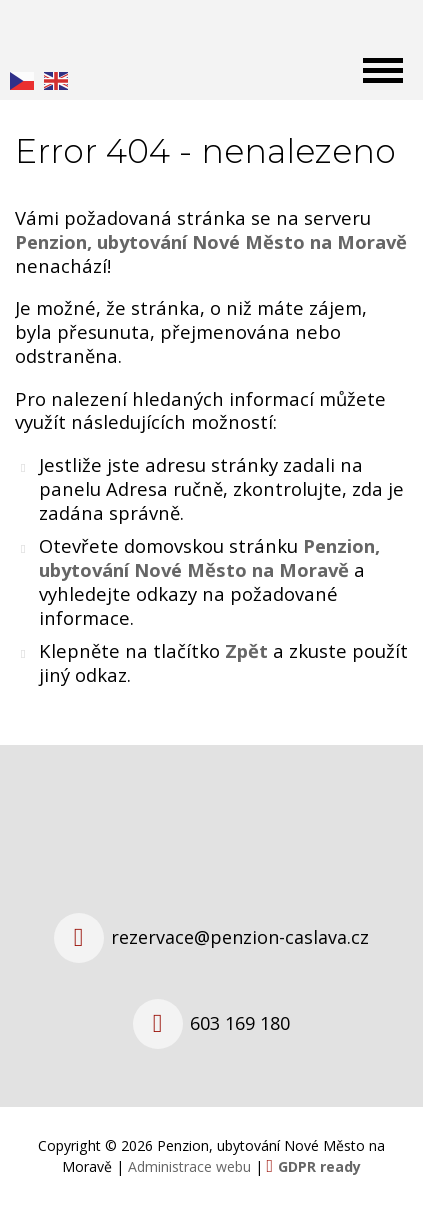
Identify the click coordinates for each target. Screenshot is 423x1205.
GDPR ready (319, 1166)
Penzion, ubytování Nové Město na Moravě (209, 557)
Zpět (246, 650)
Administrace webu (189, 1166)
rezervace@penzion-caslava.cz (240, 937)
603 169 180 (240, 1023)
